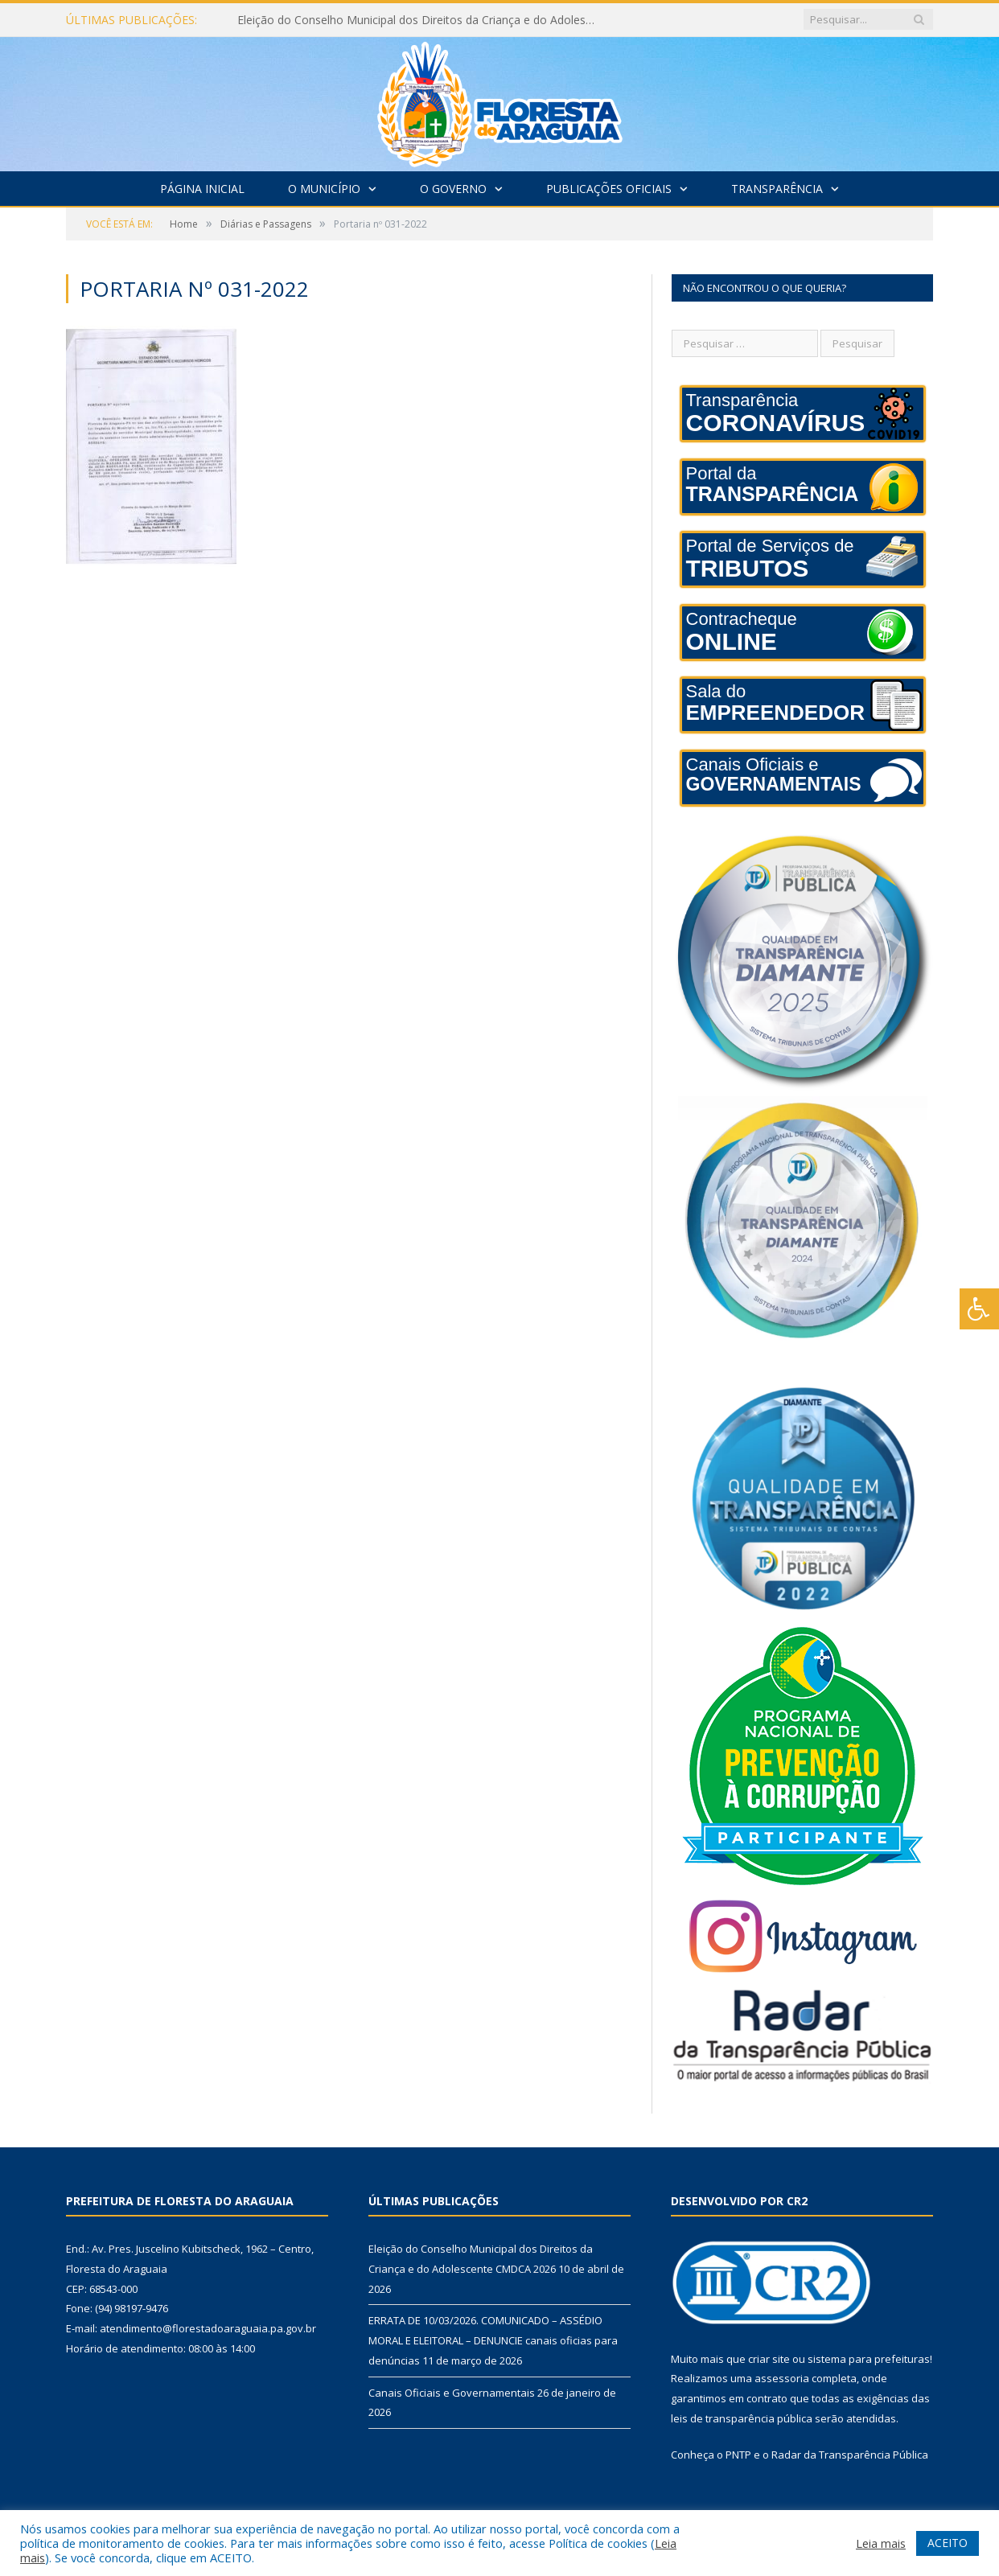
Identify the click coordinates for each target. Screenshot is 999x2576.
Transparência (777, 188)
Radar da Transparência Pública (849, 2454)
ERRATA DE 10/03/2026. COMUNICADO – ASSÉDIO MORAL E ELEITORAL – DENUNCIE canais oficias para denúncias (493, 2340)
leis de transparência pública (741, 2418)
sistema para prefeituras (869, 2359)
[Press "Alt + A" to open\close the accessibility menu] (979, 1308)
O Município (324, 188)
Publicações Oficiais (609, 188)
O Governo (453, 188)
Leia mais (881, 2543)
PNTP (738, 2454)
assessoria (781, 2378)
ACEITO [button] (947, 2542)
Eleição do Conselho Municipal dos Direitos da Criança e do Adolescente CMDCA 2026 (422, 20)
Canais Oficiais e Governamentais (451, 2392)
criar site (769, 2359)
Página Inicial (202, 188)
